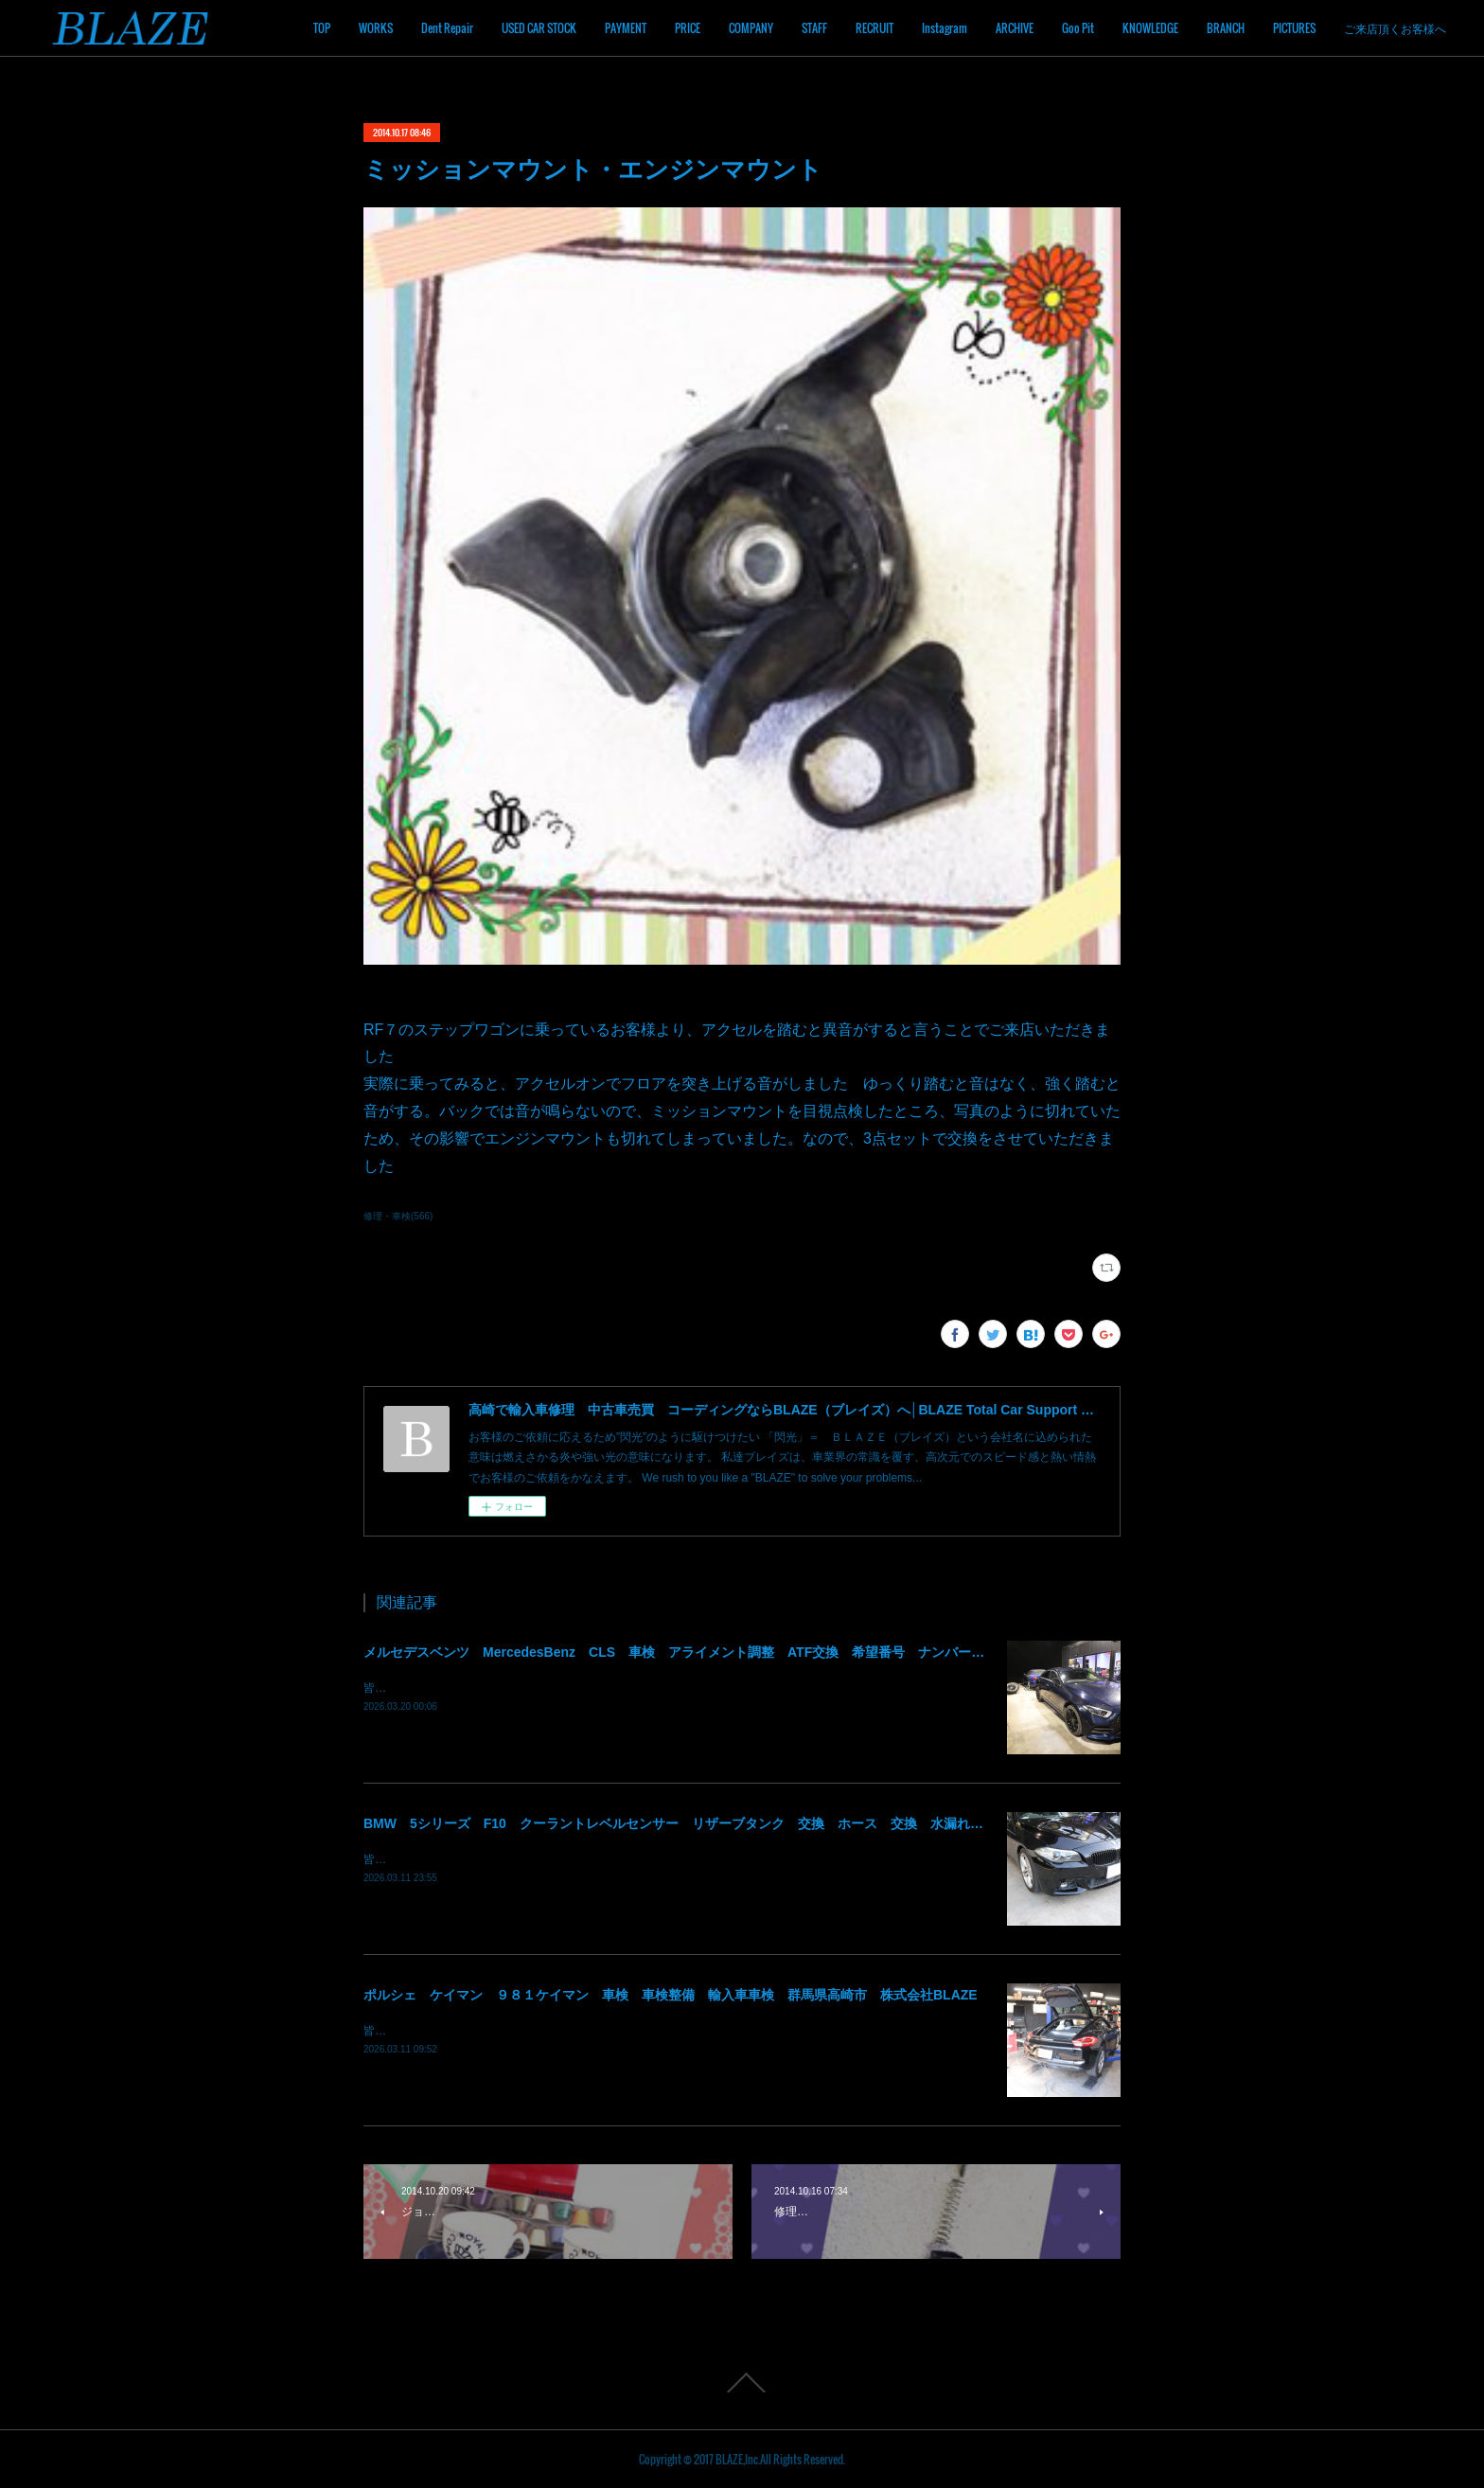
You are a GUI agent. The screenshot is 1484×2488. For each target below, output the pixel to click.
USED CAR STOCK (539, 28)
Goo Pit (1078, 28)
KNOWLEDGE (1150, 28)
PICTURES (1294, 28)
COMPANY (751, 28)
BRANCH (1226, 28)
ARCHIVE (1015, 28)
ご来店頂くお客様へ (1395, 28)
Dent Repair (447, 28)
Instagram (944, 28)
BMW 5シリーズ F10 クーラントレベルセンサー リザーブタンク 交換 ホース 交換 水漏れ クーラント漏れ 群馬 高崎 (759, 1823)
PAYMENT (625, 28)
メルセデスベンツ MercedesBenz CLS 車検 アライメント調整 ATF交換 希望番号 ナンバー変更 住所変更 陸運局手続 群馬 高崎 (793, 1652)
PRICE (687, 28)
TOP (321, 28)
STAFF (814, 28)
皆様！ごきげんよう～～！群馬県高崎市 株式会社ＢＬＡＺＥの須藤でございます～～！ (590, 1688)
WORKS (376, 28)
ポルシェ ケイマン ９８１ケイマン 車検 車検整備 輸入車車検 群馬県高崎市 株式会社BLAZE (670, 1994)
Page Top (742, 2382)
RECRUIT (874, 28)
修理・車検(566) (398, 1216)
